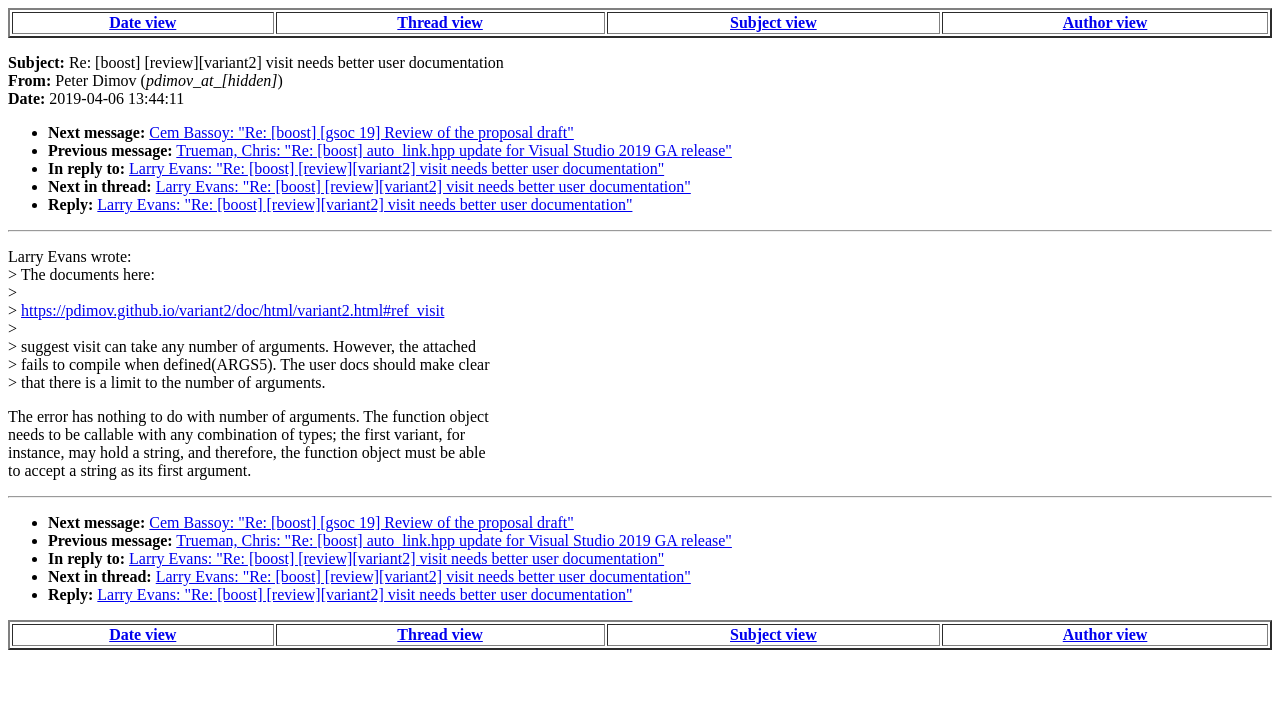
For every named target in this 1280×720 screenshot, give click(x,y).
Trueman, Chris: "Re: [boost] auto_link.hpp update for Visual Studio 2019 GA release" (454, 150)
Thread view (439, 22)
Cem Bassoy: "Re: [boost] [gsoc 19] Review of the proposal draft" (361, 132)
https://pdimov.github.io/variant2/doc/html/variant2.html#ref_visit (232, 310)
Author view (1105, 22)
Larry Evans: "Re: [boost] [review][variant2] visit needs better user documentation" (396, 168)
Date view (142, 22)
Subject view (773, 22)
